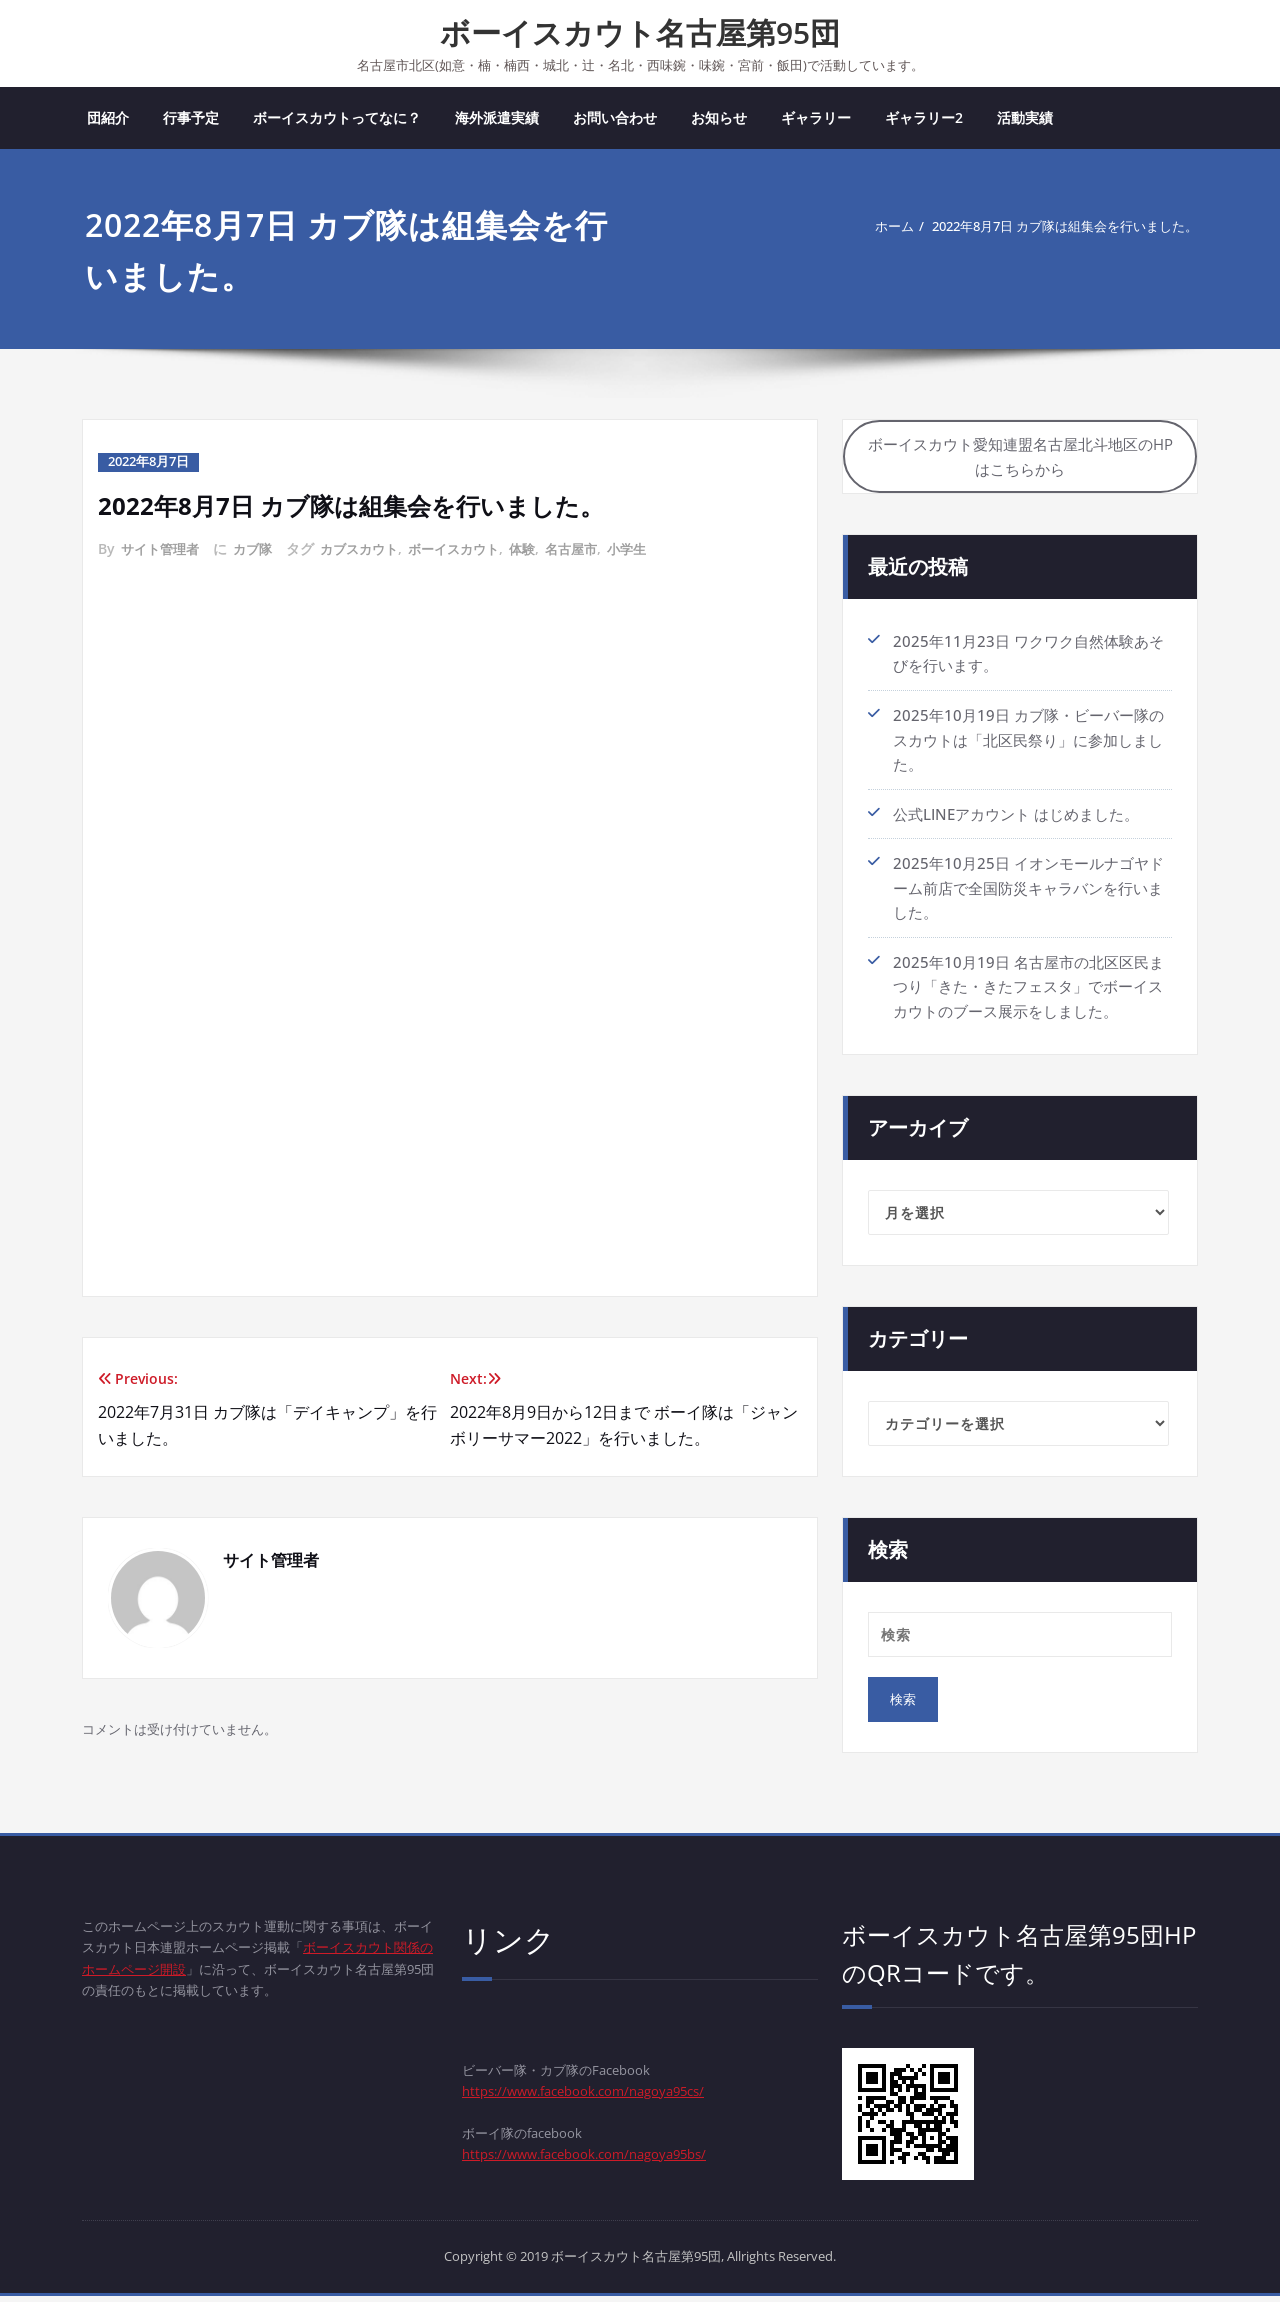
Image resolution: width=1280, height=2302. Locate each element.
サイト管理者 (163, 550)
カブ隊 (260, 550)
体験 (545, 550)
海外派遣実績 (497, 119)
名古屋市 (597, 550)
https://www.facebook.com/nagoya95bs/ (604, 2167)
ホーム (842, 228)
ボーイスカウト (472, 550)
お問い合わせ (615, 119)
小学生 (656, 550)
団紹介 (108, 119)
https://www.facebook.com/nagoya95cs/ (603, 2099)
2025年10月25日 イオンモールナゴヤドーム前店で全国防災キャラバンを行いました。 (1028, 894)
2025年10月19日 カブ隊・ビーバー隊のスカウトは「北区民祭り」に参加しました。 (1028, 748)
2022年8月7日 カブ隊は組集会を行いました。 (1041, 228)
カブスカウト (371, 550)
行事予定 (191, 119)
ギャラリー (816, 119)
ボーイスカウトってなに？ (337, 119)
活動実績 (1025, 119)
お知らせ (719, 119)
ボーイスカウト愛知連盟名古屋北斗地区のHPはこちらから (1020, 463)
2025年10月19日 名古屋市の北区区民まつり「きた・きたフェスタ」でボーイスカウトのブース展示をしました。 (1028, 991)
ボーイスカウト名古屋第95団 (640, 32)
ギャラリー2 (924, 119)
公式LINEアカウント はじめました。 (1016, 821)
